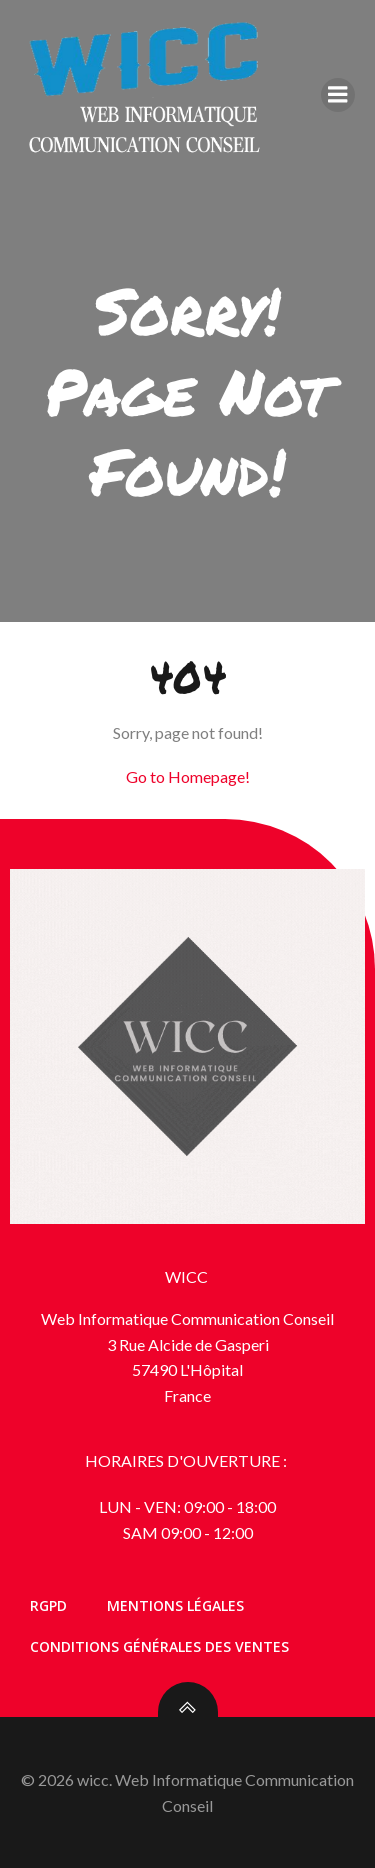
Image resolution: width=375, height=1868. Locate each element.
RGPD (48, 1605)
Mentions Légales (175, 1605)
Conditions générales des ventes (159, 1646)
